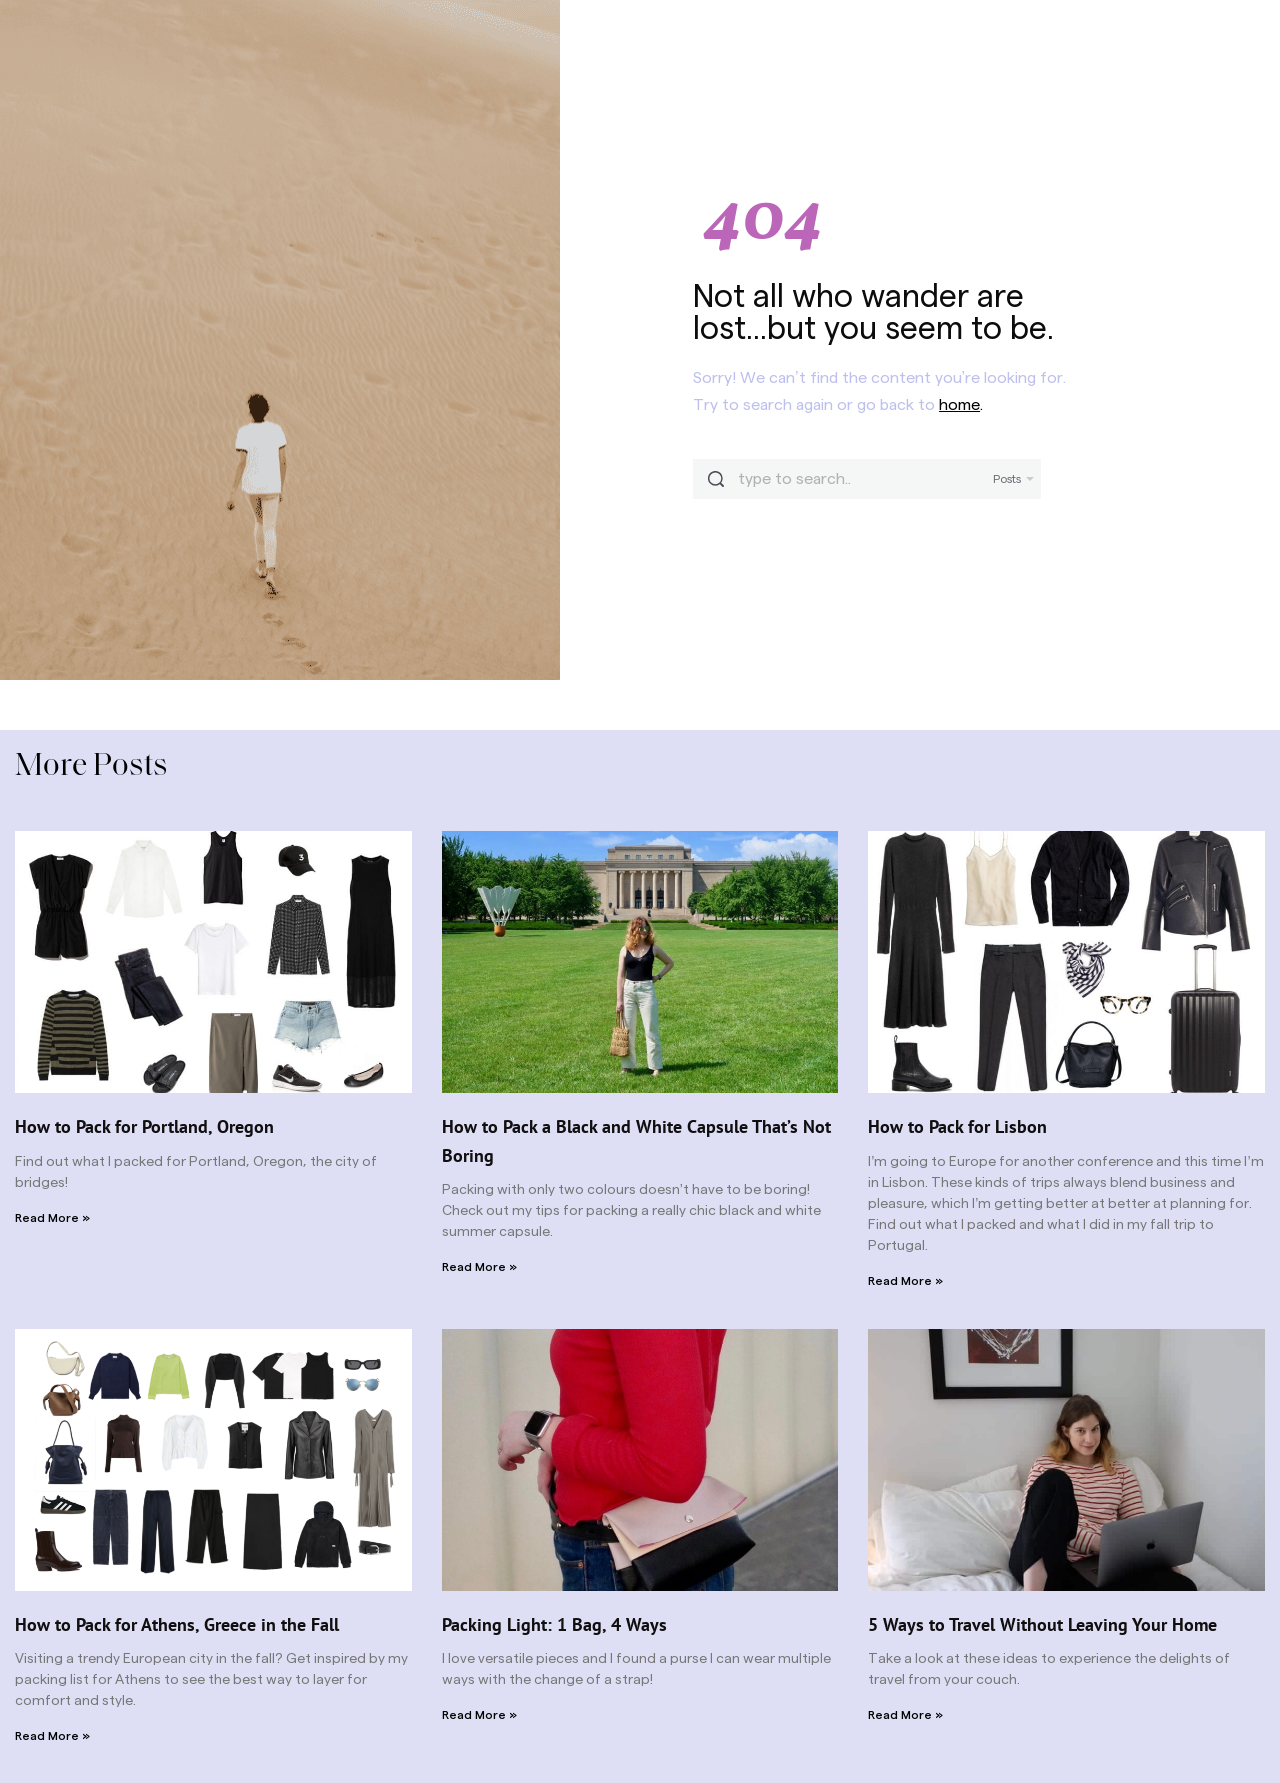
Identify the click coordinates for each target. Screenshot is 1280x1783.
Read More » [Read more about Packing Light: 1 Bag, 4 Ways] (479, 1715)
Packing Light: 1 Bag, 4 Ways (554, 1624)
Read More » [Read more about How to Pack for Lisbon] (905, 1281)
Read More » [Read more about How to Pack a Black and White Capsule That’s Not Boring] (479, 1267)
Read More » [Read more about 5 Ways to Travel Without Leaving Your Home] (905, 1715)
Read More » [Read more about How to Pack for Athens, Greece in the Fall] (52, 1736)
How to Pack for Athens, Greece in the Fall (177, 1624)
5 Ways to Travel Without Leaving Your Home (1042, 1624)
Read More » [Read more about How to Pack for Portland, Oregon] (52, 1218)
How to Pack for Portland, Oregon (144, 1126)
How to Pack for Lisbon (957, 1126)
